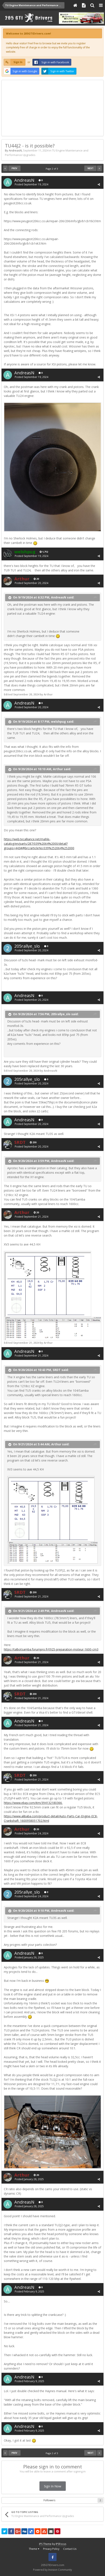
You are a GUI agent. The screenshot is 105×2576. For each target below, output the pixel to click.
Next (90, 168)
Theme (34, 2549)
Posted (31, 184)
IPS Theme (45, 2544)
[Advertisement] (52, 106)
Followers (49, 2500)
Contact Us (69, 2549)
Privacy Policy (51, 2549)
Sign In (17, 62)
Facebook (52, 2557)
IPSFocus (61, 2544)
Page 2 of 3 (52, 168)
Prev (14, 168)
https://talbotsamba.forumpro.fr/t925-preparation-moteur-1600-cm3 (51, 1649)
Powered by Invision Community (52, 2570)
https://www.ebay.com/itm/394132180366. (33, 1803)
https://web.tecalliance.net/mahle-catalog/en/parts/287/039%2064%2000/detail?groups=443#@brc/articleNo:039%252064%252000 (39, 843)
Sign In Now (52, 2486)
